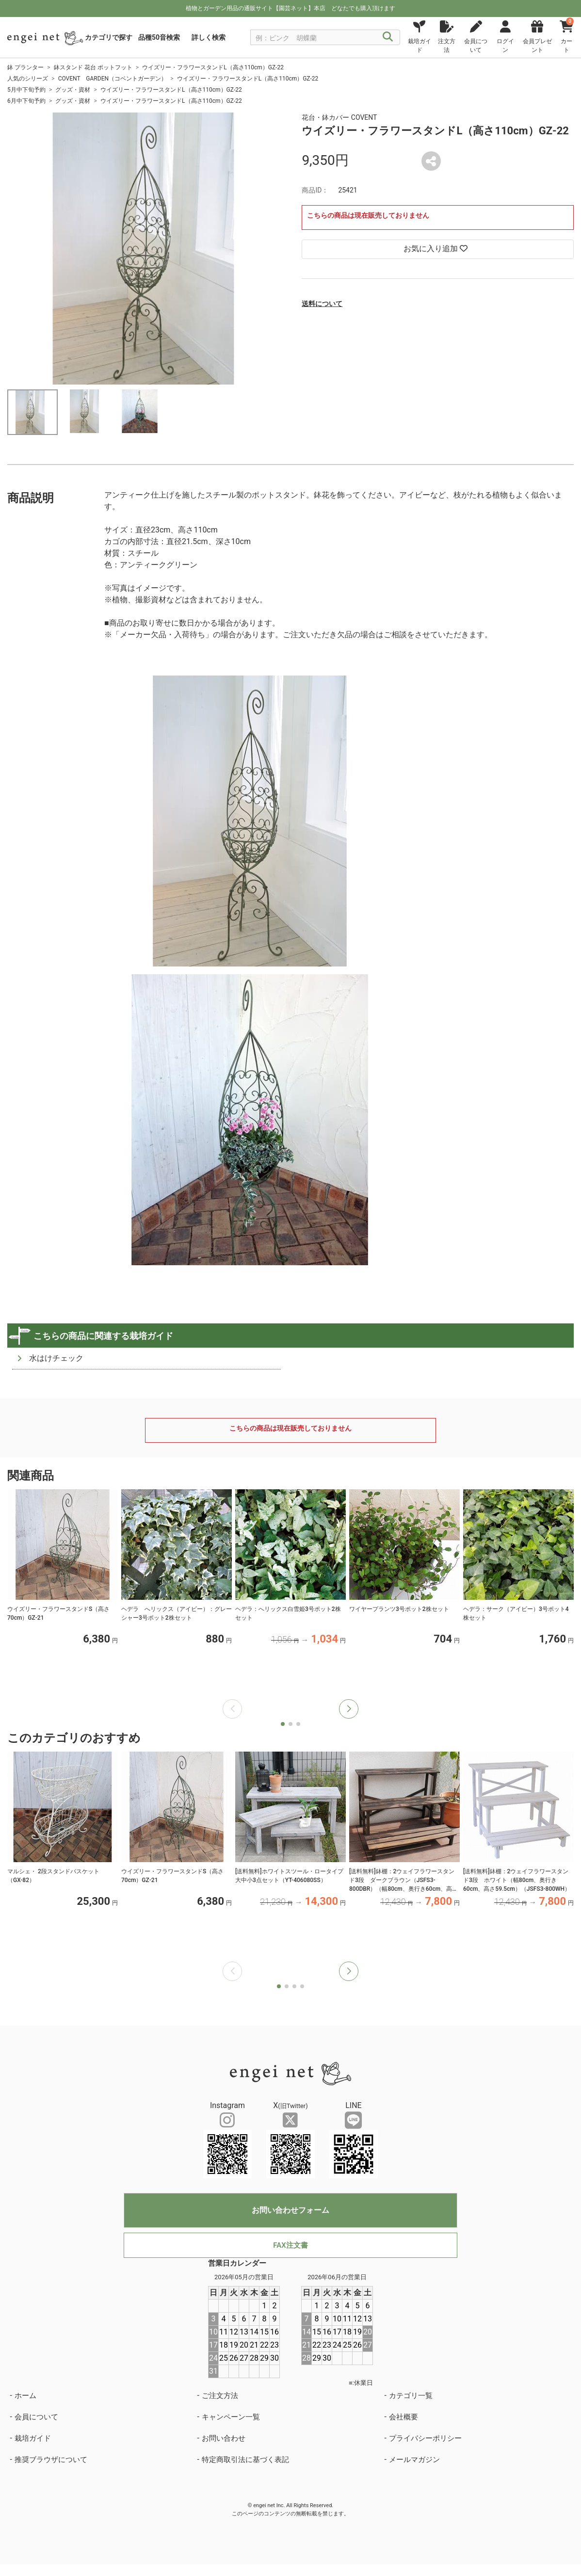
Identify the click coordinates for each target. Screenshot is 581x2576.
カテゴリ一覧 (411, 2395)
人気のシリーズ (27, 78)
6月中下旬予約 (26, 100)
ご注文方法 (220, 2395)
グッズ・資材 (72, 89)
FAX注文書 (290, 2245)
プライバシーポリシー (425, 2438)
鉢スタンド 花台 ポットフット (93, 67)
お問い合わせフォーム (290, 2210)
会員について (36, 2417)
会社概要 (403, 2417)
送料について (322, 303)
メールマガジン (414, 2459)
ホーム (25, 2395)
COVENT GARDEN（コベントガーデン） (112, 78)
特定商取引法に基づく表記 (245, 2459)
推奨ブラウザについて (51, 2459)
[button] (348, 1709)
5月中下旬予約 (26, 89)
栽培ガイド (33, 2438)
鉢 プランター (25, 67)
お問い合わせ (223, 2438)
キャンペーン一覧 (231, 2417)
